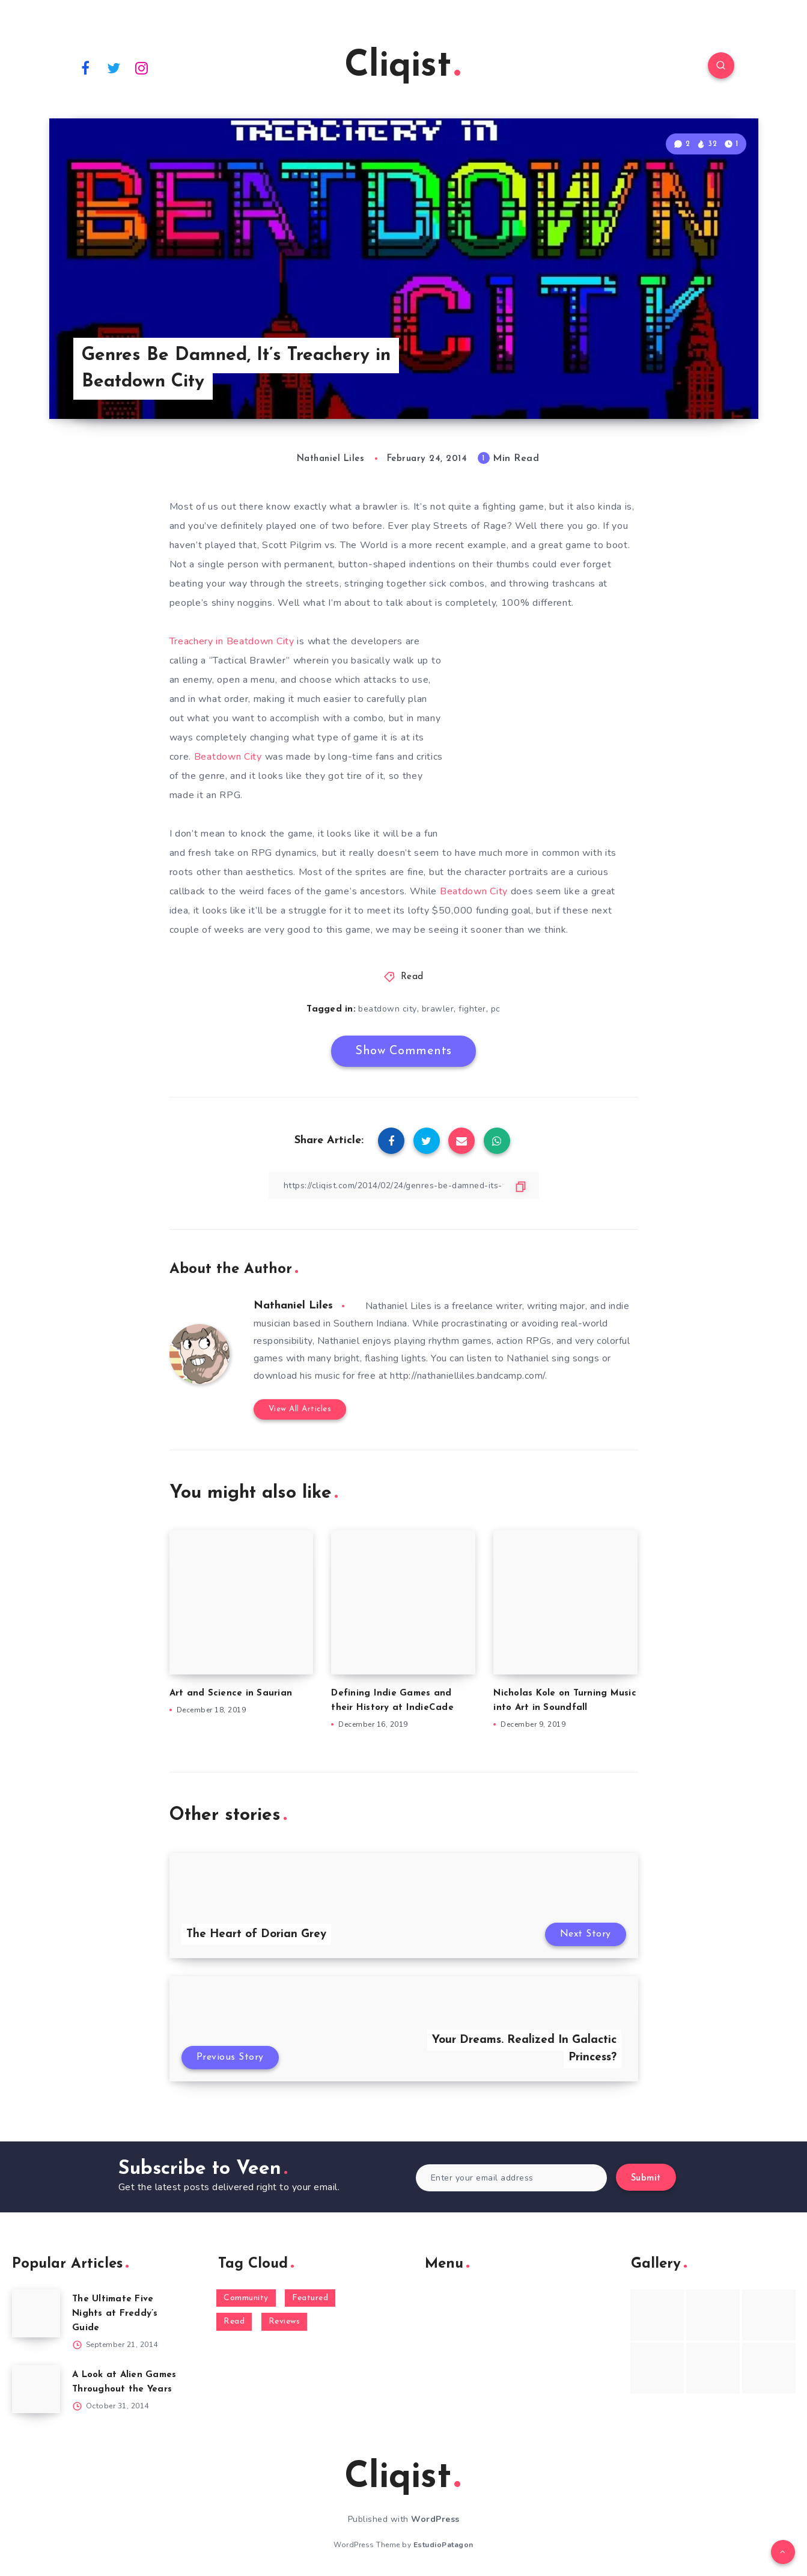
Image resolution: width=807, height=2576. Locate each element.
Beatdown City (229, 756)
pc (496, 1009)
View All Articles (300, 1409)
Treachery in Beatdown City (233, 641)
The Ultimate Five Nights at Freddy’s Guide (115, 2314)
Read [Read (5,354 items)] (234, 2321)
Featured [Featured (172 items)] (310, 2298)
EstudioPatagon (443, 2545)
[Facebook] (86, 67)
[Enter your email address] (512, 2177)
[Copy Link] (404, 1185)
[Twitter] (113, 67)
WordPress (435, 2519)
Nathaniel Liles (293, 1305)
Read (412, 976)
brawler (438, 1009)
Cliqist (402, 67)
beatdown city (387, 1009)
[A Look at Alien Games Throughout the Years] (36, 2389)
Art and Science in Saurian (231, 1693)
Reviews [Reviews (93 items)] (284, 2321)
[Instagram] (141, 67)
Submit (646, 2178)
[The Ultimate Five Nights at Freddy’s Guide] (36, 2313)
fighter (472, 1009)
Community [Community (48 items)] (246, 2298)
